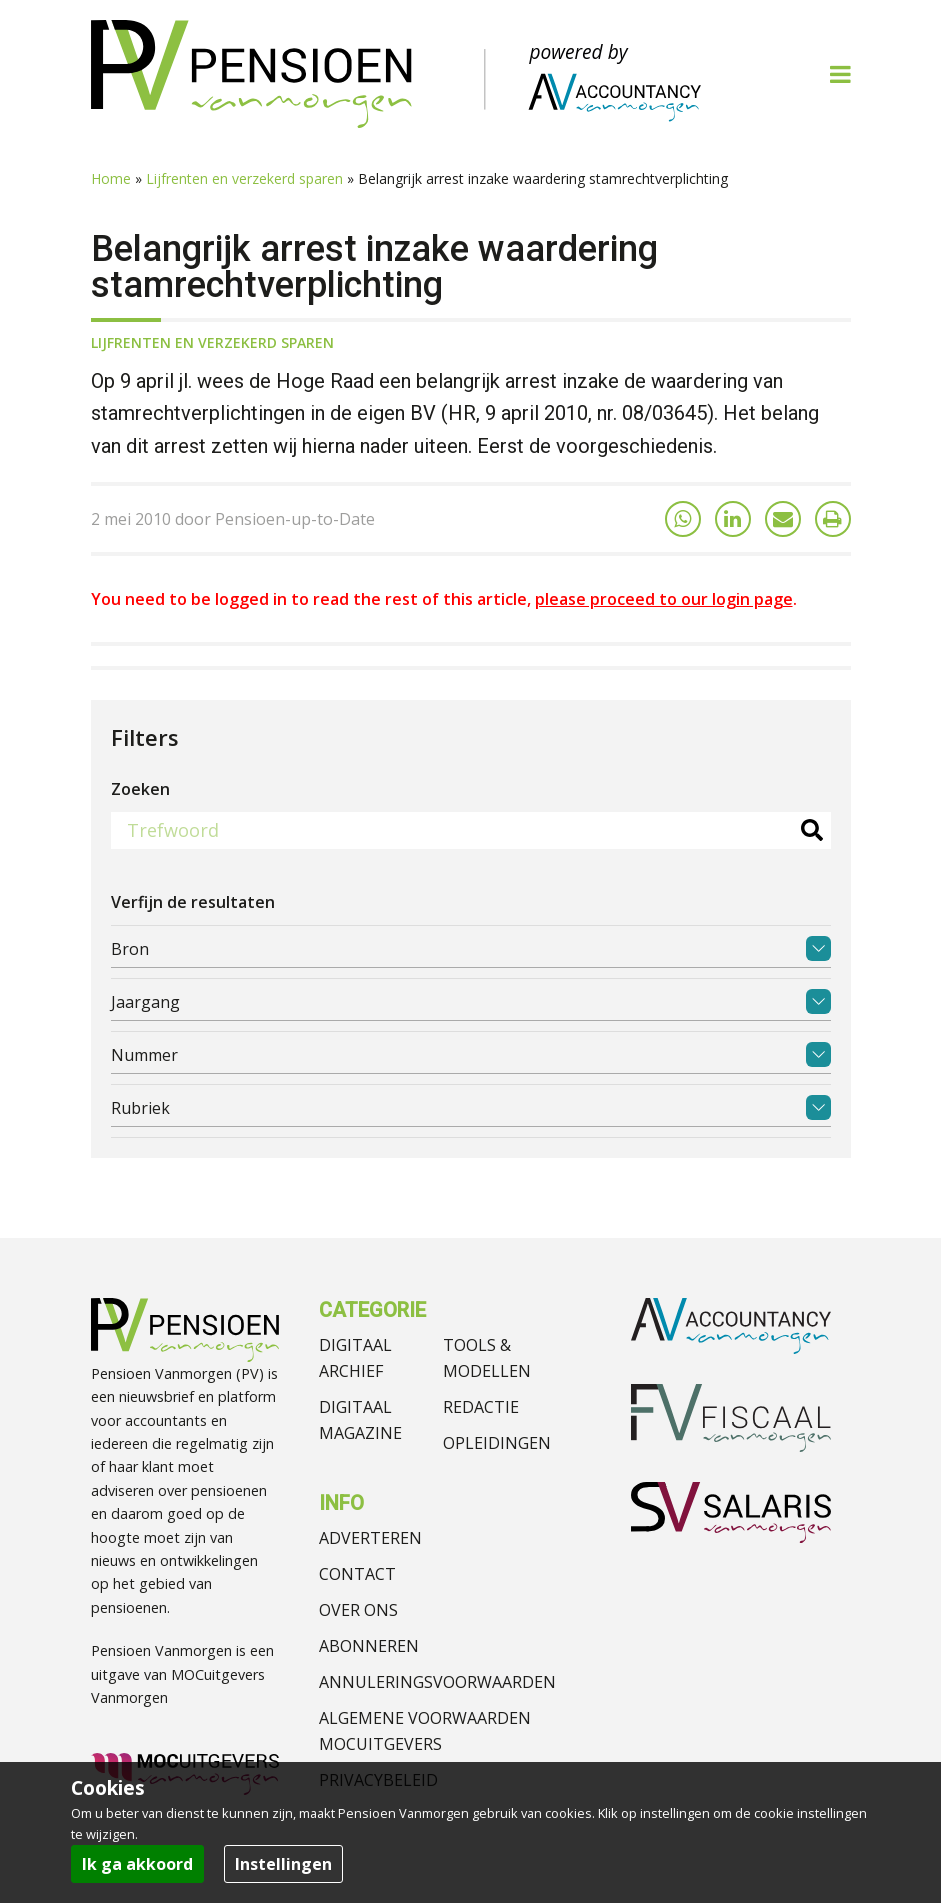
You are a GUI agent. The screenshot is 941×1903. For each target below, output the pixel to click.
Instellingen (283, 1864)
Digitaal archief (355, 1358)
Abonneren (369, 1646)
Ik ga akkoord (137, 1864)
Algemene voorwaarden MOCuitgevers (425, 1731)
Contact (357, 1574)
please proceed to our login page (664, 599)
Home (111, 178)
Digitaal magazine (360, 1420)
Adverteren (370, 1538)
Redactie (481, 1407)
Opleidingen (497, 1443)
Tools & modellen (487, 1358)
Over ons (358, 1610)
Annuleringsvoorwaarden (437, 1682)
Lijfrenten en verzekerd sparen (244, 178)
